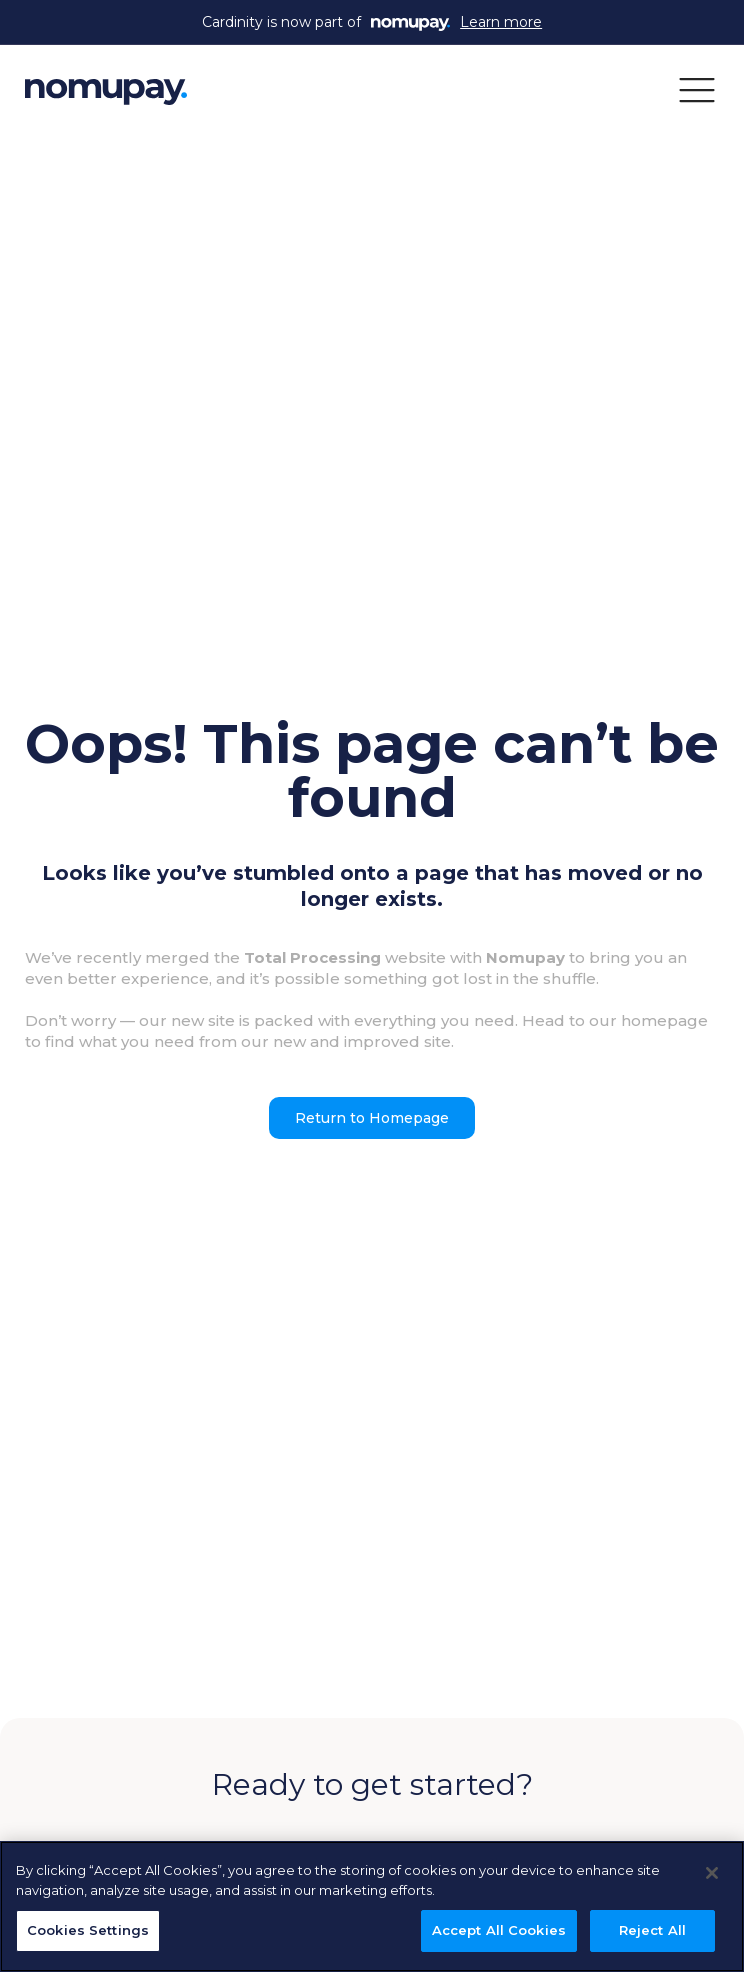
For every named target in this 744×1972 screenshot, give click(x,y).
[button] (697, 89)
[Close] (712, 1873)
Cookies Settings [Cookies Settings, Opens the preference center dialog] (88, 1930)
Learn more (501, 22)
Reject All (652, 1930)
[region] (372, 1906)
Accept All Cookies (499, 1930)
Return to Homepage (372, 1118)
